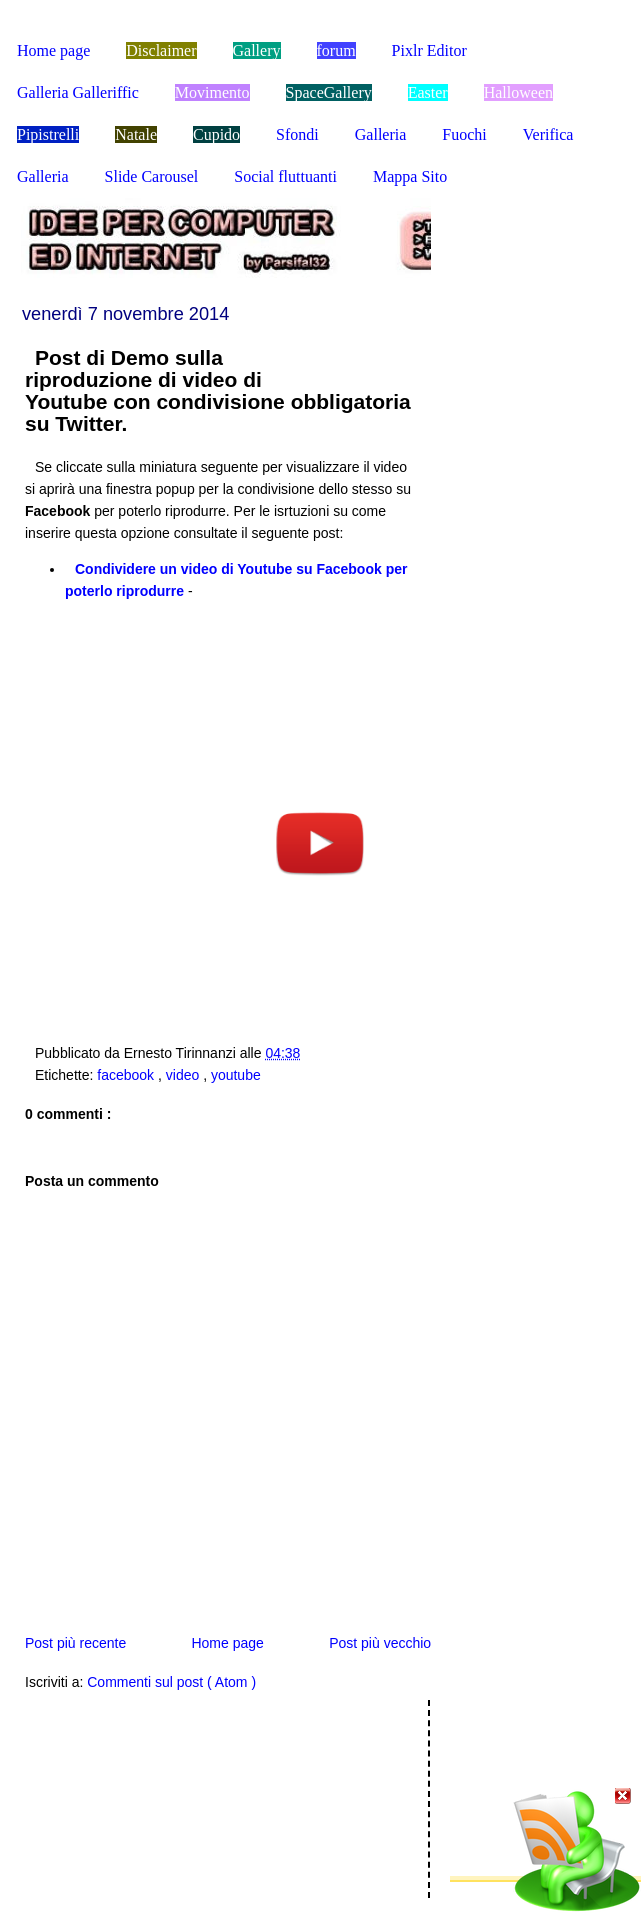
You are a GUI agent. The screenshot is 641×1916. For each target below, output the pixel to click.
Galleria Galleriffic (78, 92)
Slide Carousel (152, 176)
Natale (136, 134)
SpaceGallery (329, 92)
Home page (53, 50)
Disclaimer (161, 50)
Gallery (257, 50)
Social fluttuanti (285, 176)
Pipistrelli (48, 134)
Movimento (212, 92)
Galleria (381, 134)
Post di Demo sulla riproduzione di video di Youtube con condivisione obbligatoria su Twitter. (218, 390)
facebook (127, 1075)
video (184, 1075)
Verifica (548, 134)
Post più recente (75, 1643)
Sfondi (297, 134)
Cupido (216, 134)
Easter (428, 92)
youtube (236, 1075)
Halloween (518, 92)
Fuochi (464, 134)
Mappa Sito (410, 176)
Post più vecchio (380, 1643)
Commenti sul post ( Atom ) (171, 1682)
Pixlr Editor (429, 50)
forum (336, 50)
